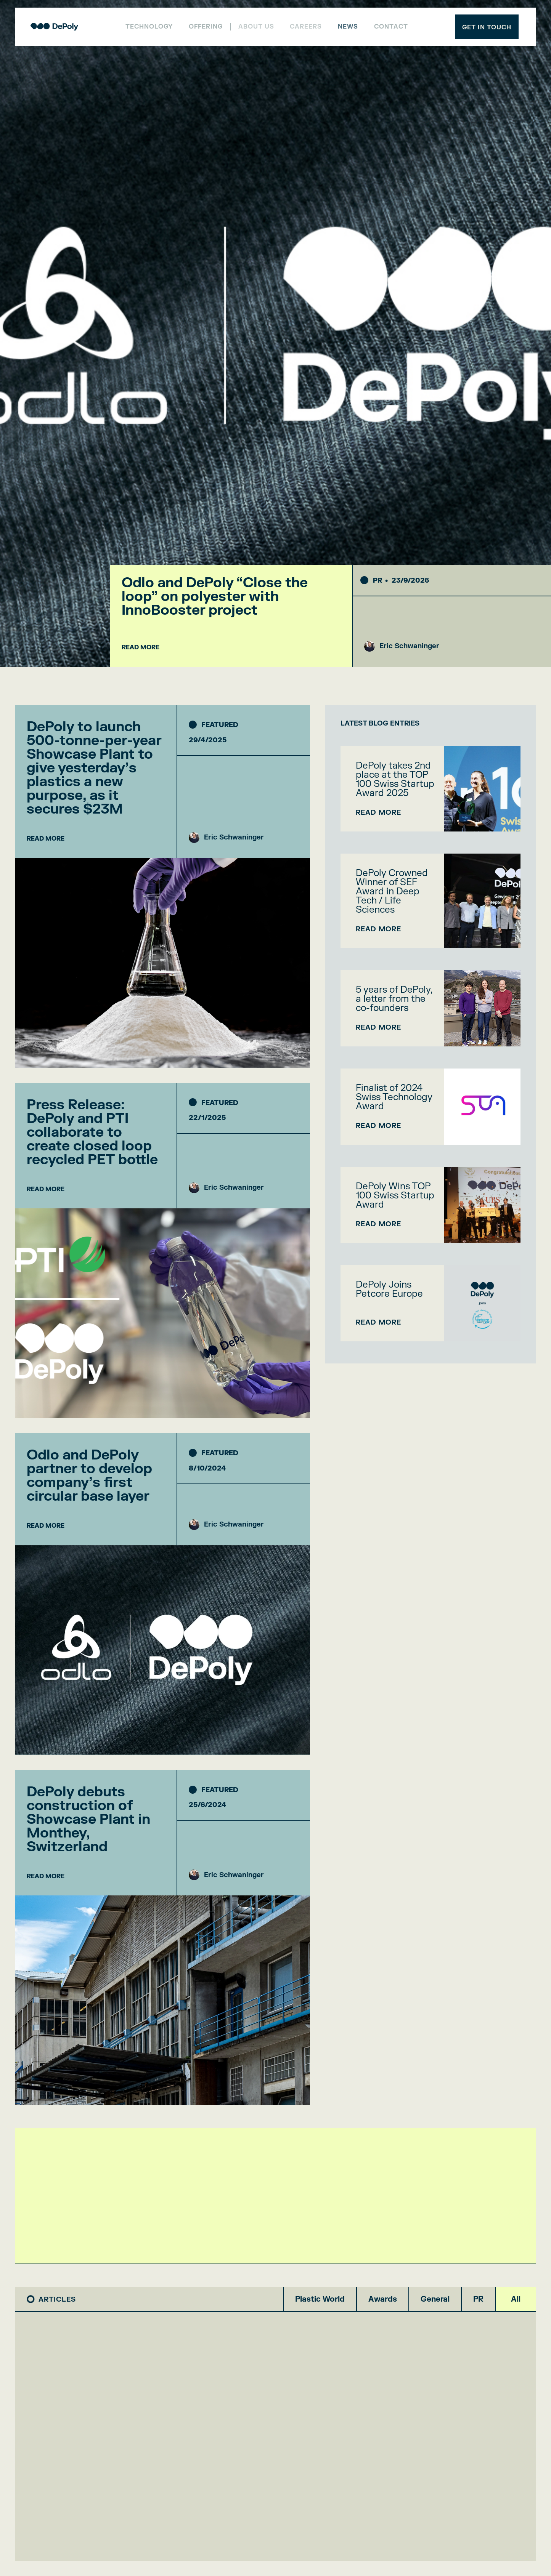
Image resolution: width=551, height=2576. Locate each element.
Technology (149, 26)
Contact (391, 26)
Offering (206, 26)
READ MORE (140, 647)
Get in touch (486, 27)
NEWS (348, 27)
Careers (306, 27)
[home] (54, 26)
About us (256, 27)
